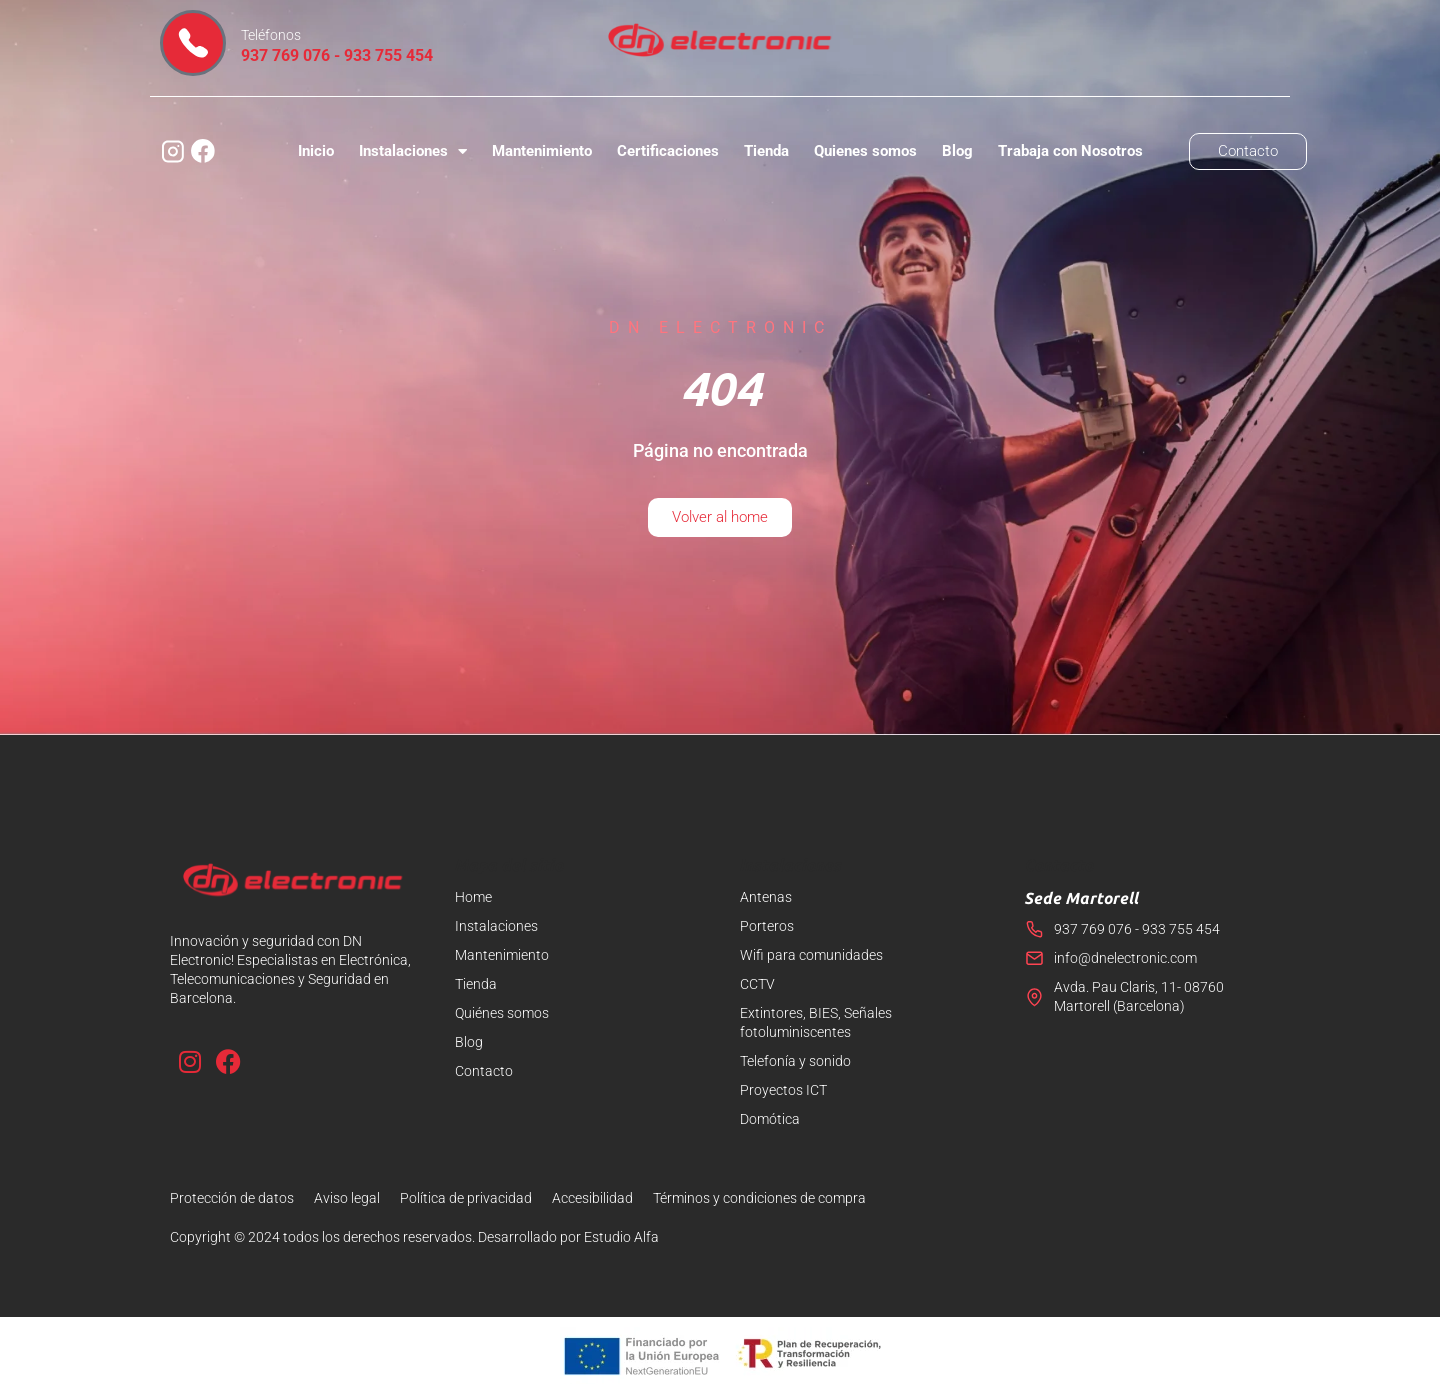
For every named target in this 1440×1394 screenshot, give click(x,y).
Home (473, 897)
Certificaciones (668, 151)
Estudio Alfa (621, 1237)
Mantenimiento (542, 151)
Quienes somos (865, 151)
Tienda (766, 151)
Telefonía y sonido (795, 1061)
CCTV (757, 984)
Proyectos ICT (783, 1090)
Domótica (770, 1119)
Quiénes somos (502, 1013)
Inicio (316, 151)
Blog (957, 151)
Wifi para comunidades (811, 955)
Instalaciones (413, 151)
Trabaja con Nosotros (1070, 151)
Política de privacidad (466, 1198)
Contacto (484, 1071)
